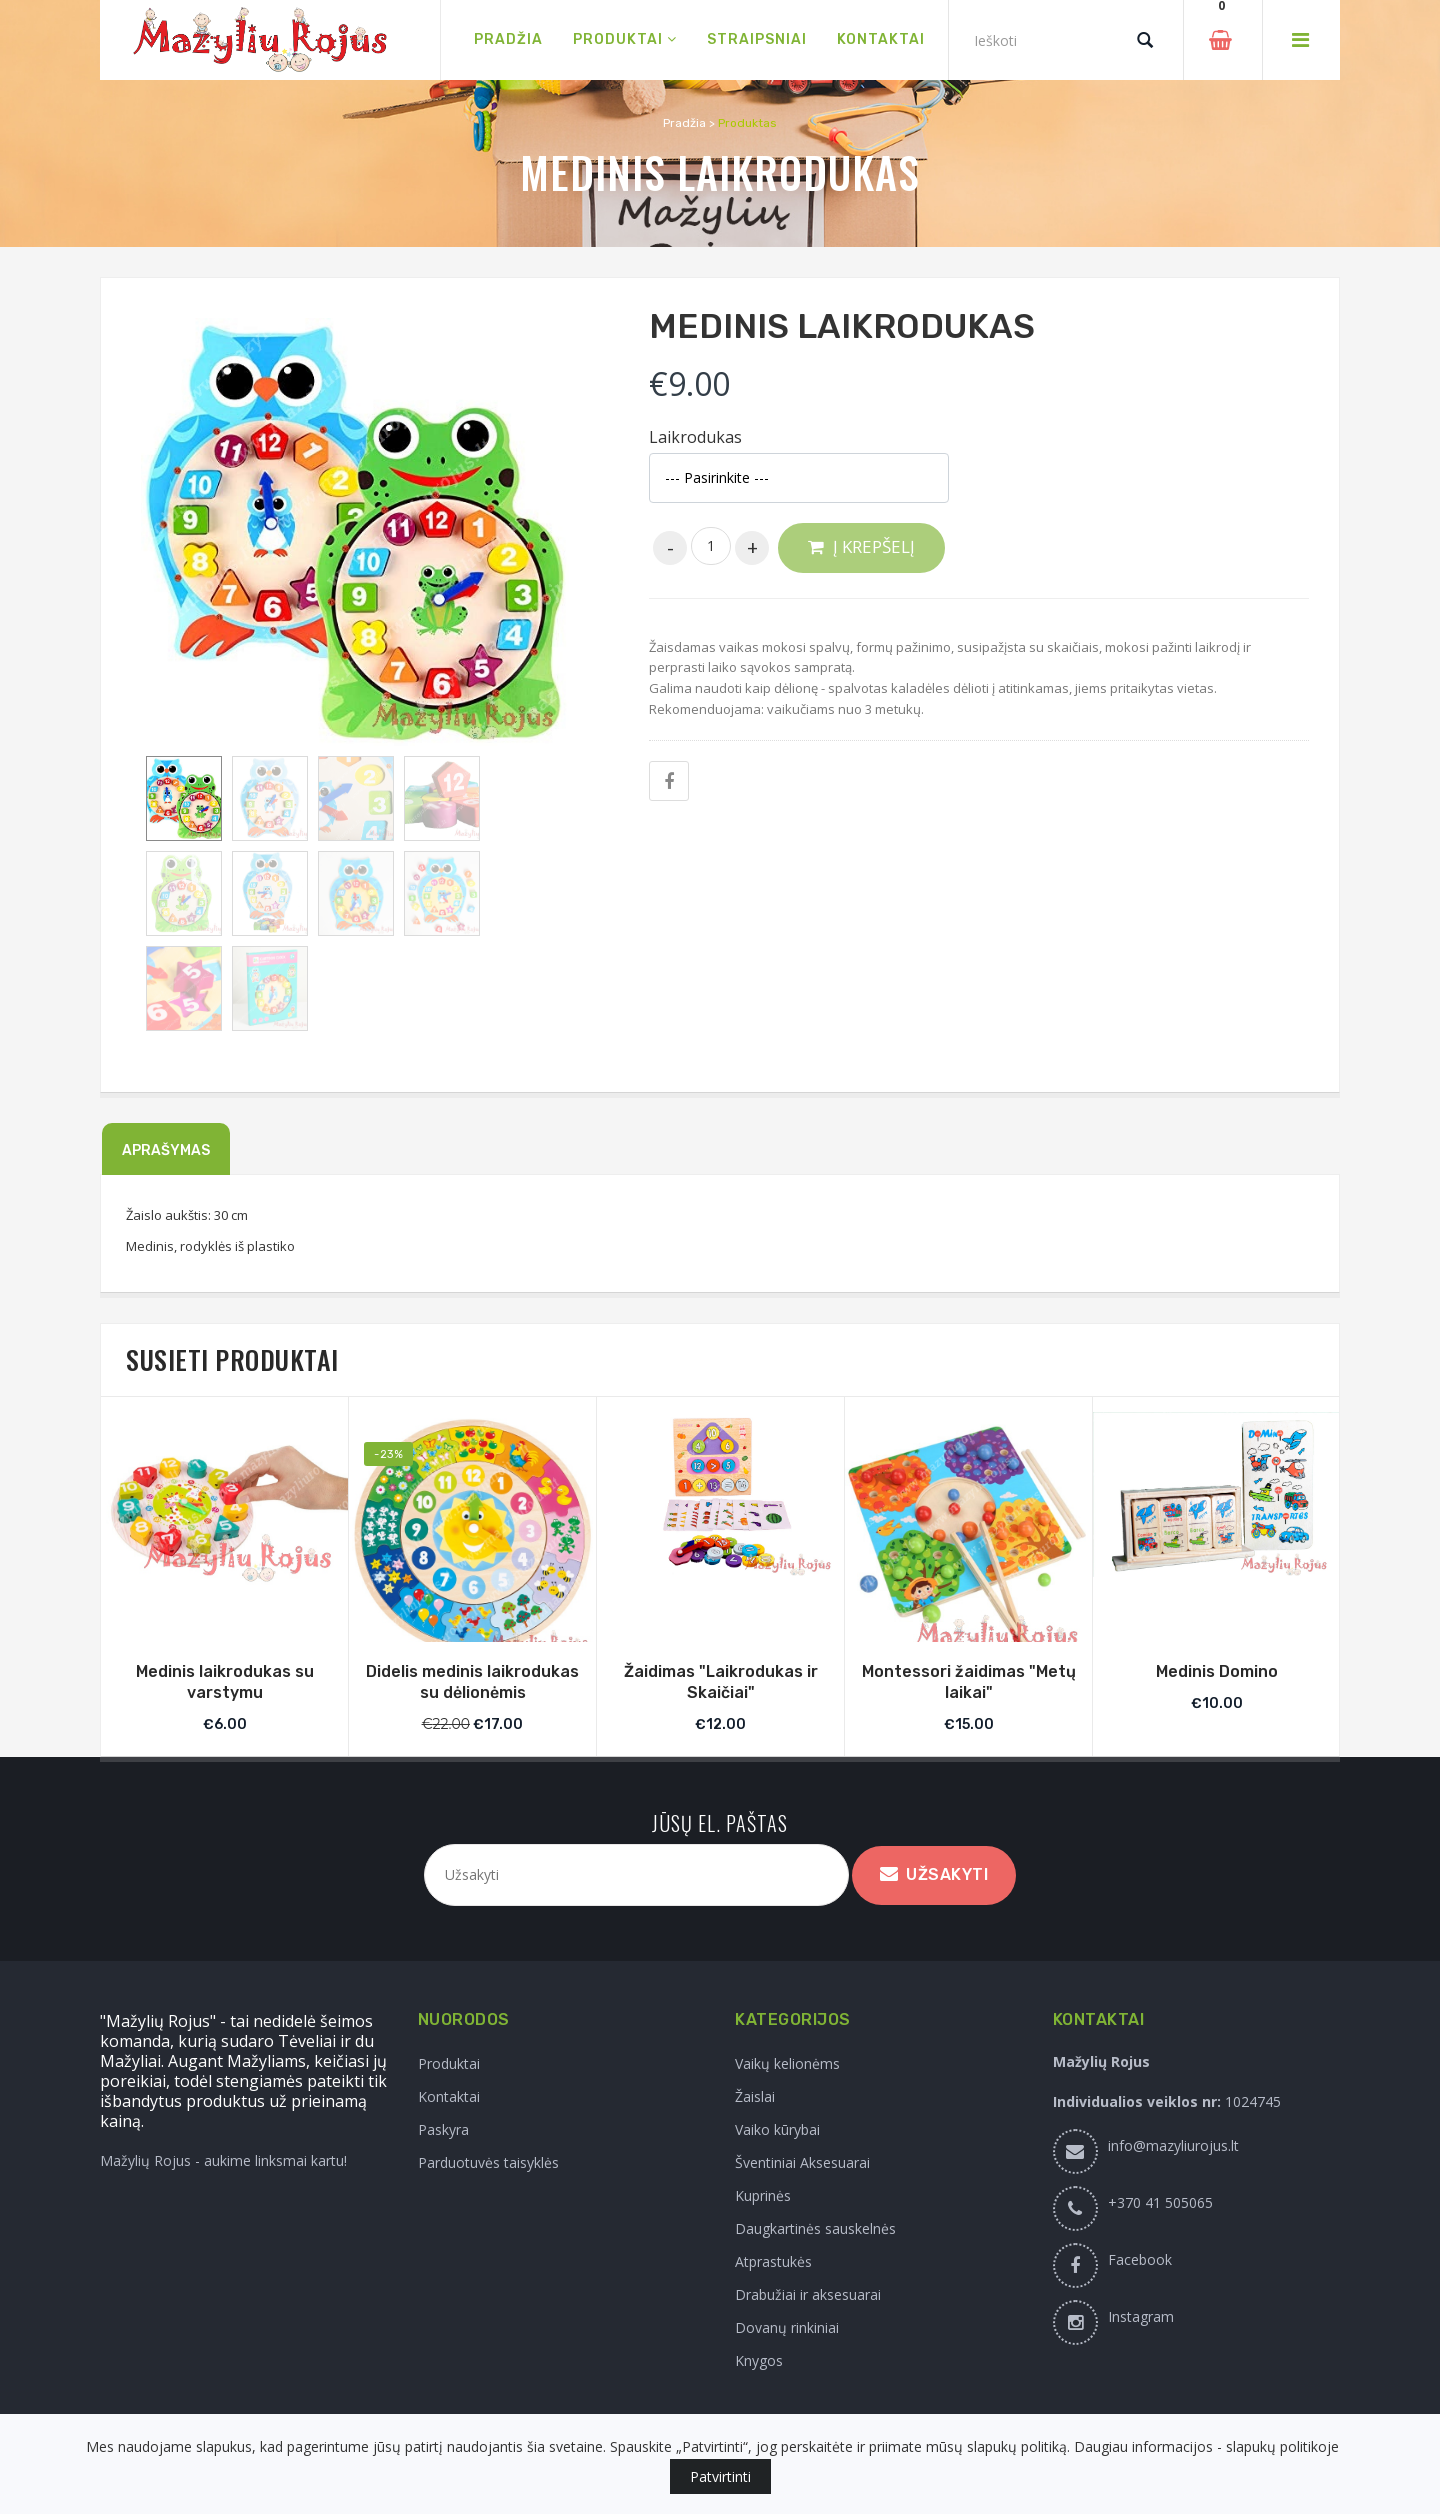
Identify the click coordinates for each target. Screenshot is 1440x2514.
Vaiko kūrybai (777, 2129)
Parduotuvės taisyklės (488, 2162)
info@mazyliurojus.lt (1173, 2145)
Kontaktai (449, 2096)
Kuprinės (763, 2195)
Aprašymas (166, 1150)
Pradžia (684, 123)
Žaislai (755, 2096)
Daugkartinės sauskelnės (815, 2228)
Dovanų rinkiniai (787, 2327)
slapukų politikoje (1282, 2446)
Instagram (1141, 2316)
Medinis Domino (1217, 1671)
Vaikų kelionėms (787, 2063)
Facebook (1140, 2259)
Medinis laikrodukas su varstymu (225, 1682)
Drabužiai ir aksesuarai (808, 2294)
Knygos (759, 2360)
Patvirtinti (720, 2476)
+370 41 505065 (1160, 2202)
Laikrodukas (695, 437)
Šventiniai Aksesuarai (802, 2162)
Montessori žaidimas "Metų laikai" (969, 1682)
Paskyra (443, 2129)
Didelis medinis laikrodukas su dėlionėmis (472, 1682)
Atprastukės (773, 2261)
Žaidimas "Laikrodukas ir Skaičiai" (721, 1682)
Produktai (449, 2063)
